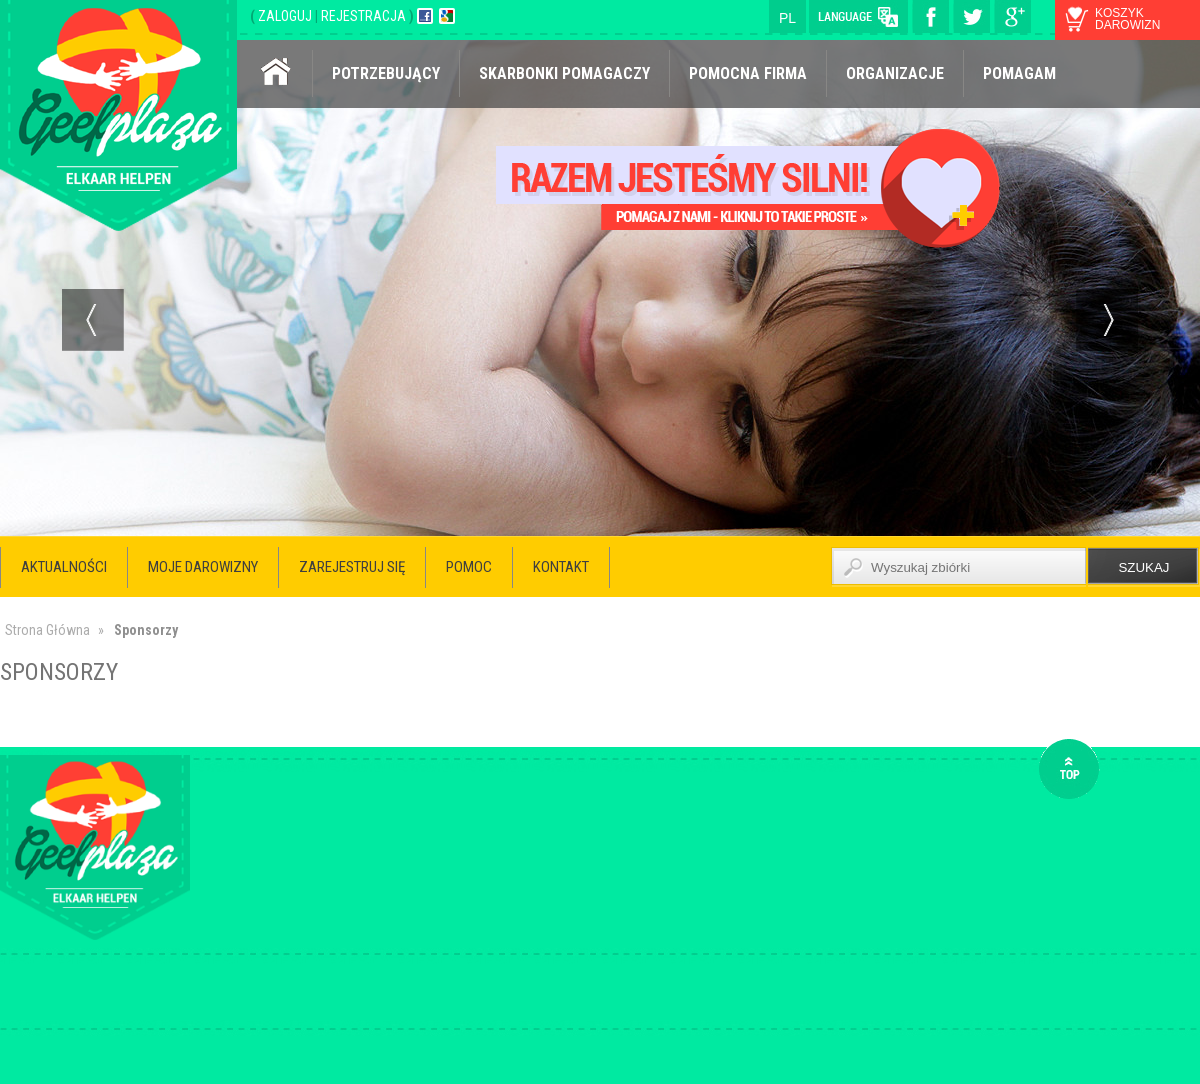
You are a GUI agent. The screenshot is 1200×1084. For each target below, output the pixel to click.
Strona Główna (47, 630)
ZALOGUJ (286, 16)
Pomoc (469, 567)
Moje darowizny (203, 567)
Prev (93, 320)
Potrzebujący (386, 73)
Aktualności (64, 567)
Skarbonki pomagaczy (564, 73)
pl (787, 18)
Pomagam (1019, 73)
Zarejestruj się (352, 567)
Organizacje (895, 73)
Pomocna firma (748, 73)
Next (1107, 320)
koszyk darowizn (1127, 19)
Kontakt (561, 567)
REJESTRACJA (365, 16)
